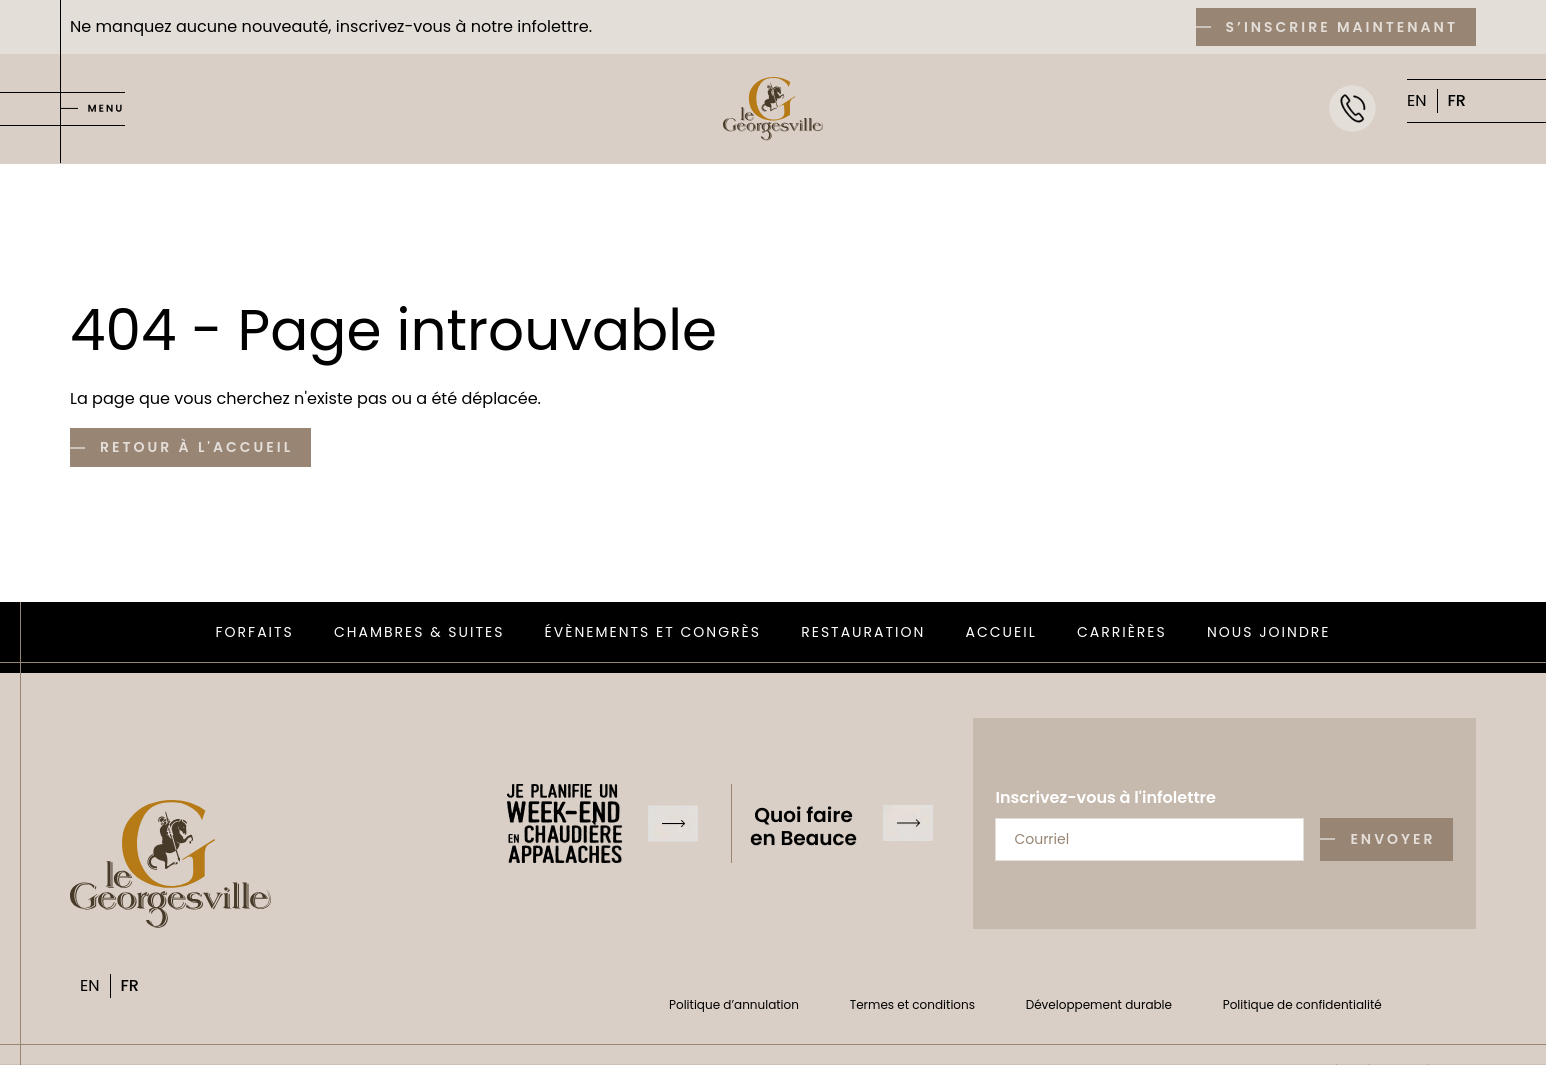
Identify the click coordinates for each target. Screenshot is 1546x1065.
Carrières (1122, 632)
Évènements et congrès (653, 632)
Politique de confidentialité (1302, 1004)
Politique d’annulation (734, 1004)
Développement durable (1099, 1004)
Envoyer (1392, 839)
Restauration (863, 632)
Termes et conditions (912, 1004)
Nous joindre (1269, 632)
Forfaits (255, 632)
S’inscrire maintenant (1342, 27)
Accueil (1001, 632)
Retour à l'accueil (196, 447)
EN (1417, 100)
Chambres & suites (419, 632)
